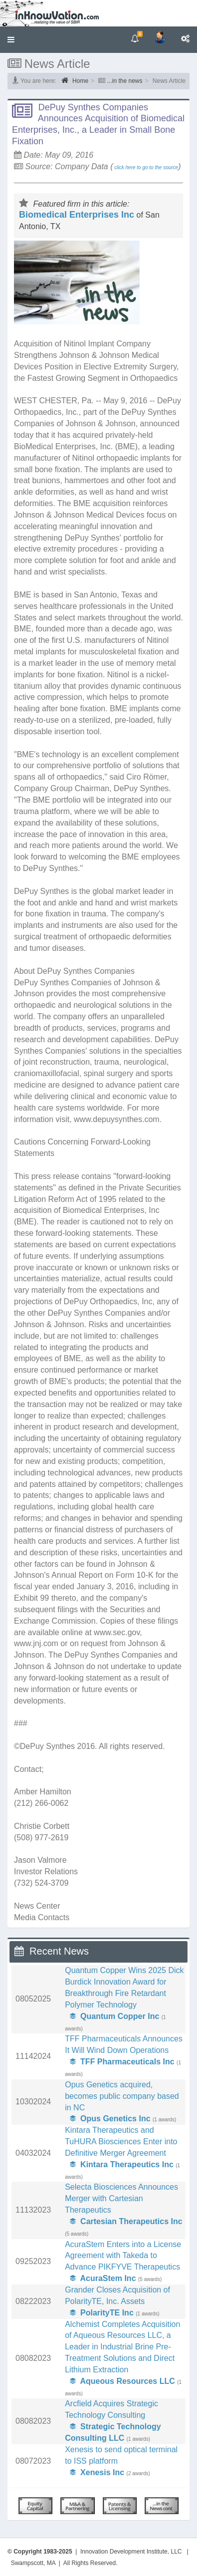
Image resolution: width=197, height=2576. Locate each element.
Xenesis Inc (97, 2472)
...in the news (125, 80)
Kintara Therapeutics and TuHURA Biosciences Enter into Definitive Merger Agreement (121, 2141)
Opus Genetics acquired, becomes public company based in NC (122, 2096)
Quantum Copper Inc (114, 2016)
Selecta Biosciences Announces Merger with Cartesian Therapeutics (121, 2198)
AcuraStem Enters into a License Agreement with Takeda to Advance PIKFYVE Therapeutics (123, 2256)
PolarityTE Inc (102, 2312)
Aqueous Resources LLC (122, 2381)
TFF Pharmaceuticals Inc (122, 2061)
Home (74, 80)
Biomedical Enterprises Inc (76, 215)
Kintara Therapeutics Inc (122, 2164)
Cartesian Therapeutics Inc (126, 2221)
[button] (11, 39)
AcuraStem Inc (103, 2278)
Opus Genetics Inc (110, 2118)
